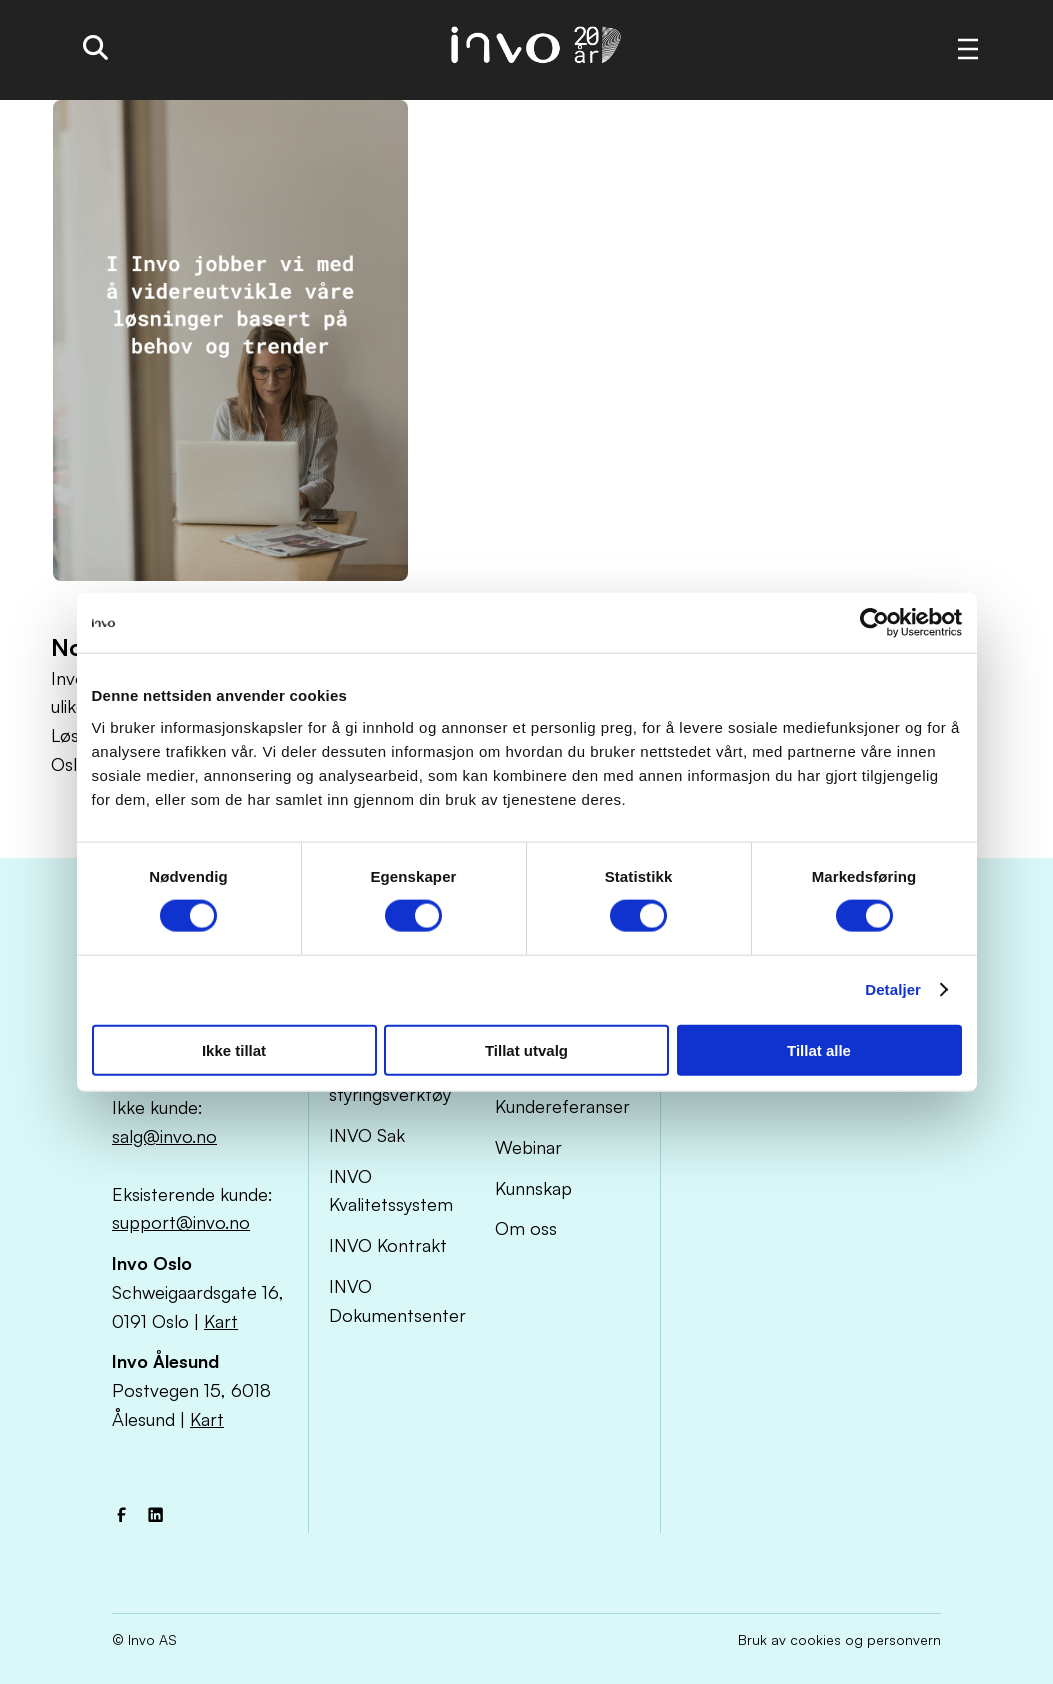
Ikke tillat (234, 1049)
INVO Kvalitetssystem (391, 1190)
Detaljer (893, 989)
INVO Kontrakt (388, 1245)
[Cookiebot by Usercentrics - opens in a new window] (874, 623)
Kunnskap (533, 1188)
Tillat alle (819, 1049)
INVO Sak (367, 1135)
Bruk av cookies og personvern (839, 1639)
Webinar (528, 1147)
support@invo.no (181, 1222)
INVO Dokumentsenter (397, 1300)
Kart (221, 1321)
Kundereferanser (562, 1106)
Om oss (526, 1228)
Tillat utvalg (526, 1049)
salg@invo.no (164, 1136)
